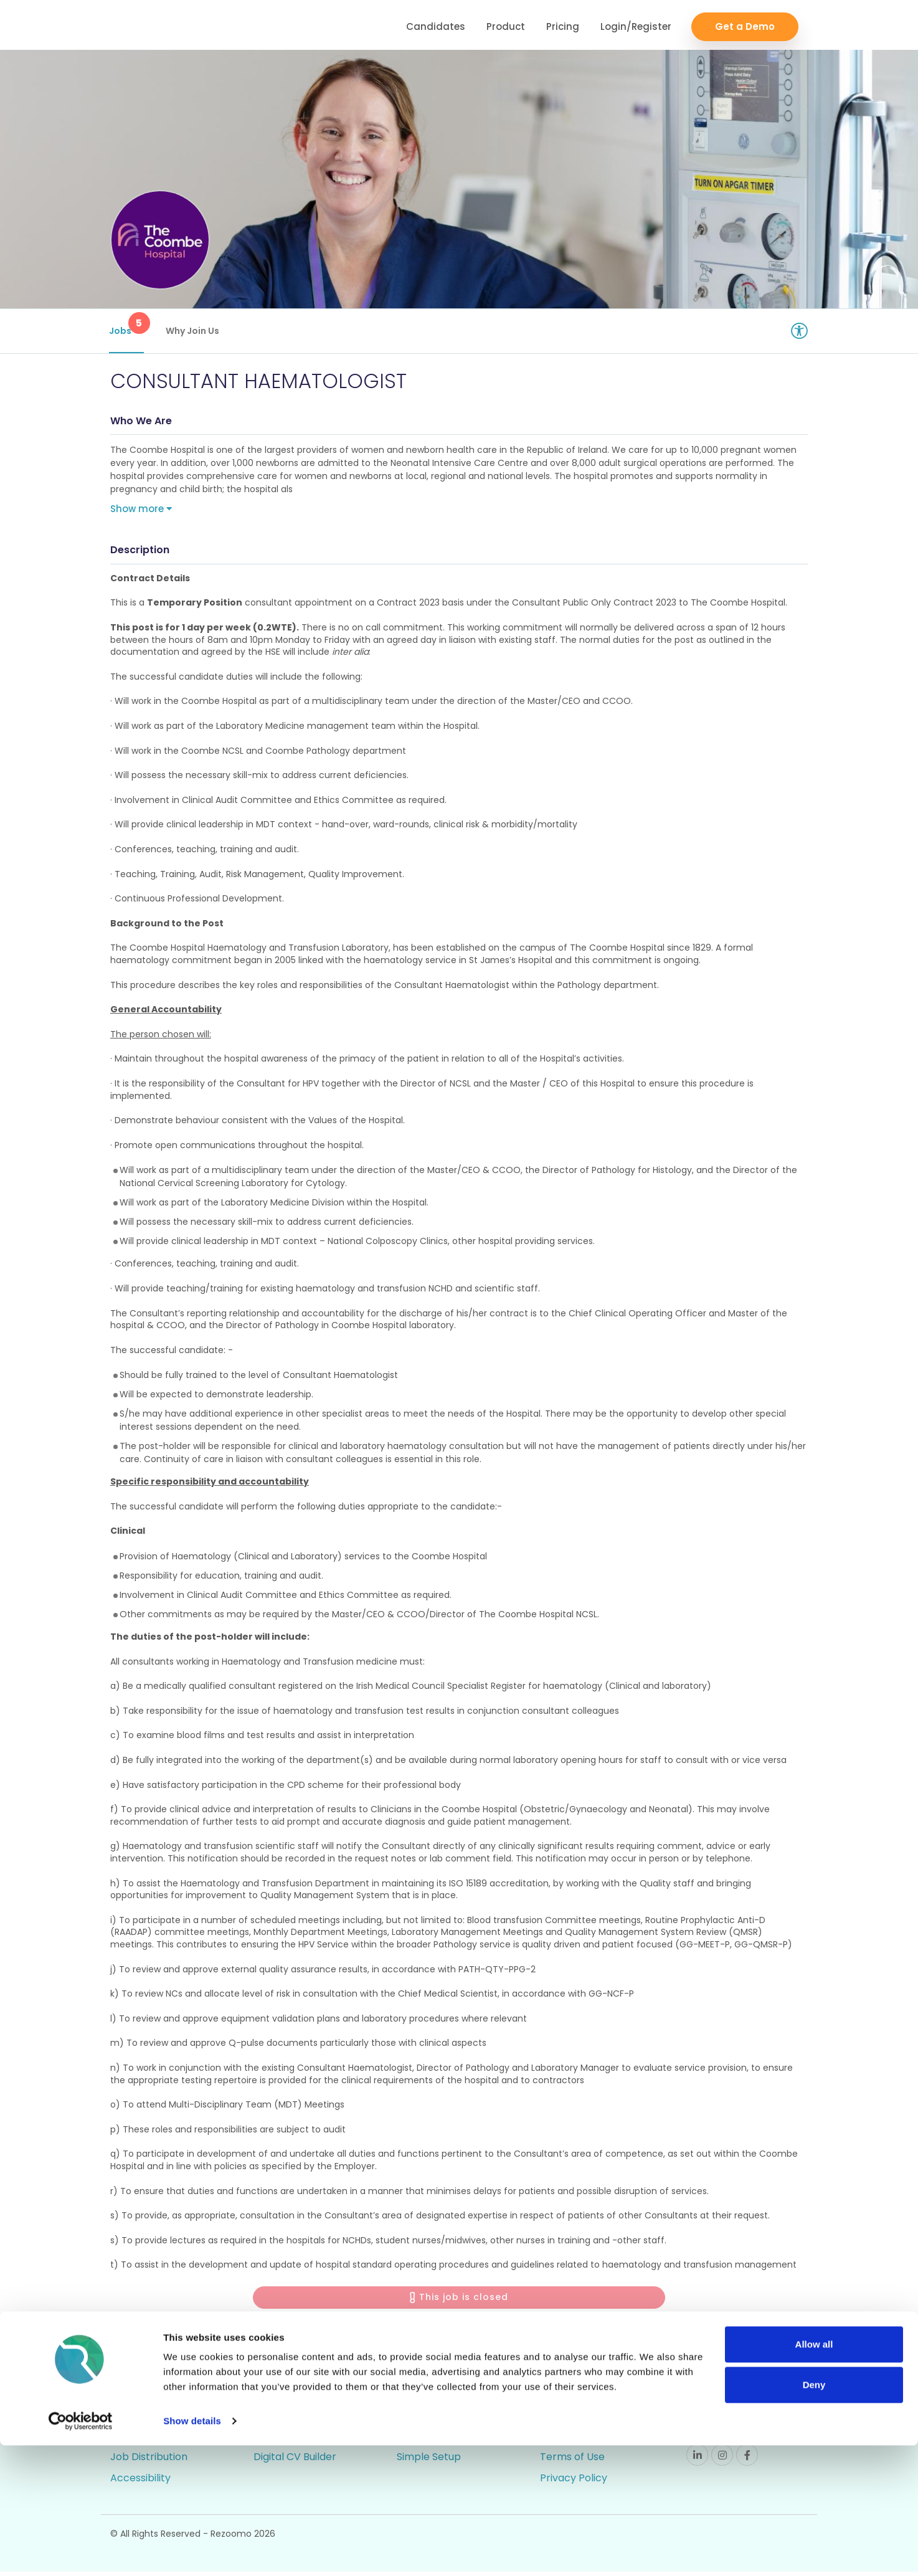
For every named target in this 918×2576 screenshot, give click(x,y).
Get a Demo (745, 25)
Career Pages (143, 2397)
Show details (192, 2551)
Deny (814, 2515)
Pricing (562, 25)
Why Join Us (193, 331)
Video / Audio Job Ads (163, 2440)
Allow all (814, 2474)
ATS (406, 2397)
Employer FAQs (577, 2419)
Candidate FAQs (579, 2440)
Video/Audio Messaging (310, 2419)
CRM (264, 2397)
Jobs (127, 324)
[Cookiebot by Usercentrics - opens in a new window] (80, 2551)
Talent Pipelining (293, 2440)
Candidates (435, 25)
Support (560, 2397)
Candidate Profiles (441, 2440)
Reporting (421, 2419)
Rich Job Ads (141, 2419)
